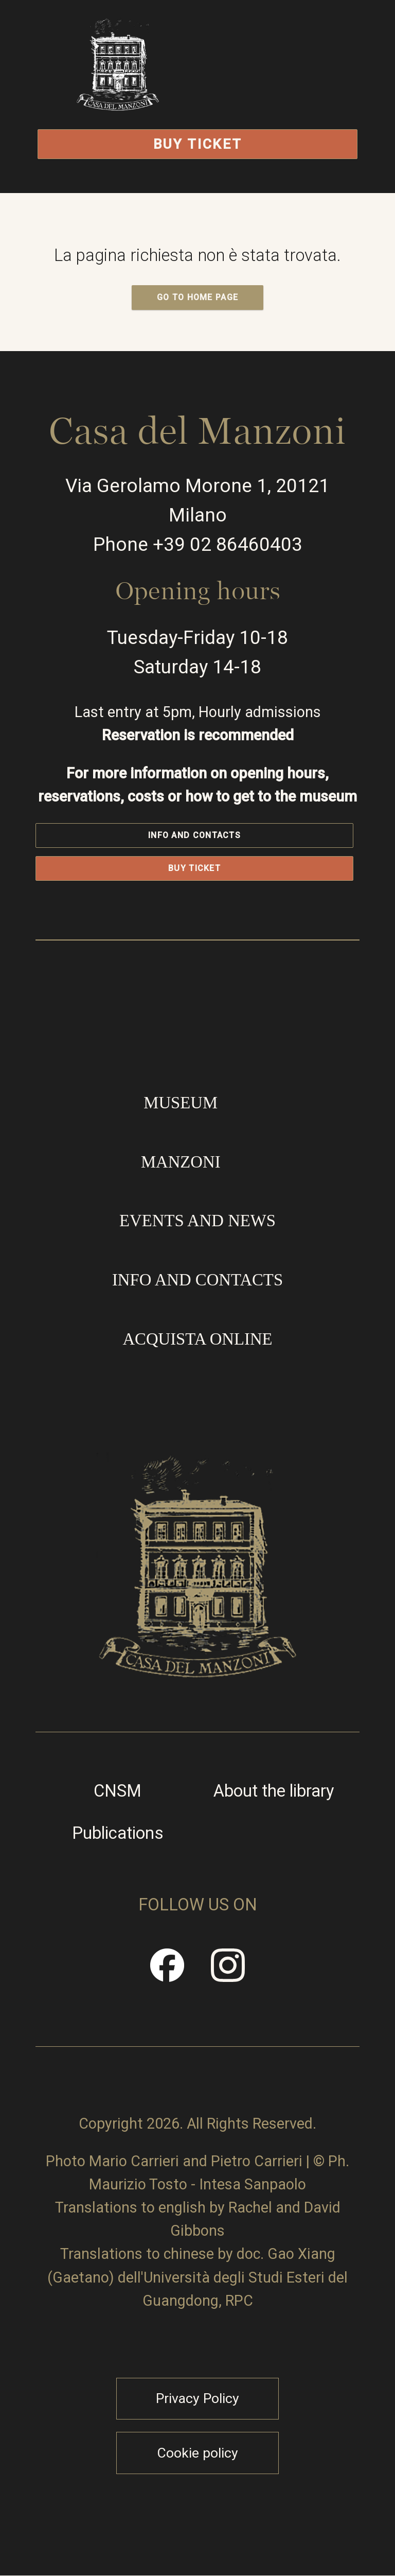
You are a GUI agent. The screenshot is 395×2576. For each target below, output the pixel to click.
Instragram (228, 1973)
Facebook (168, 1973)
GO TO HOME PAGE (198, 297)
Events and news (197, 1220)
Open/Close (285, 90)
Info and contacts (194, 835)
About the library (273, 1791)
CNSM (117, 1791)
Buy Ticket (197, 144)
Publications (118, 1833)
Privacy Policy (197, 2398)
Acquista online (197, 1339)
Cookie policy (197, 2453)
